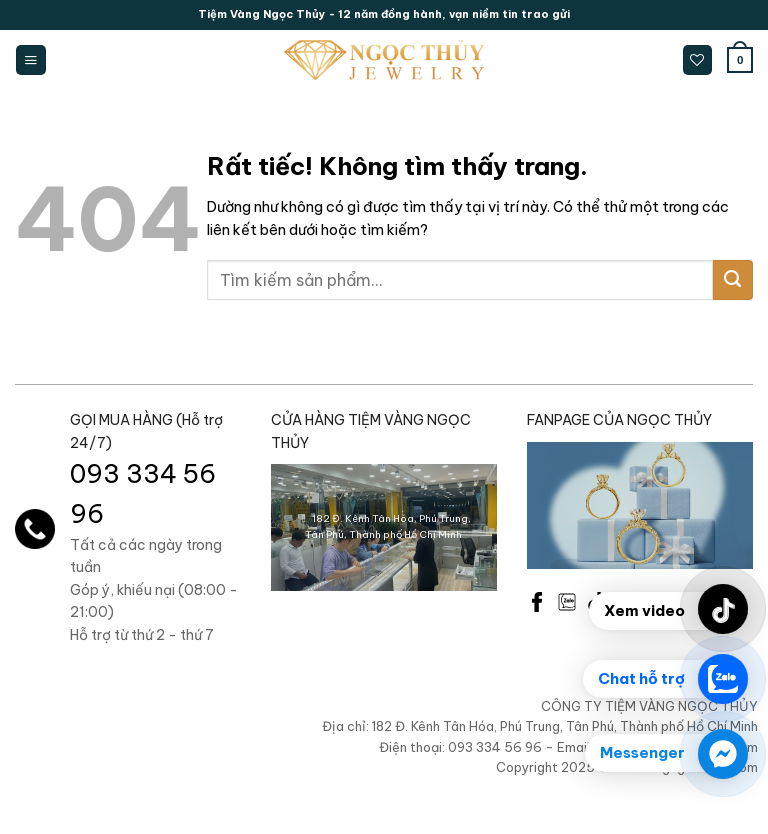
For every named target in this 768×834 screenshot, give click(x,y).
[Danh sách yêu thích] (697, 60)
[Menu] (30, 60)
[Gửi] (733, 280)
